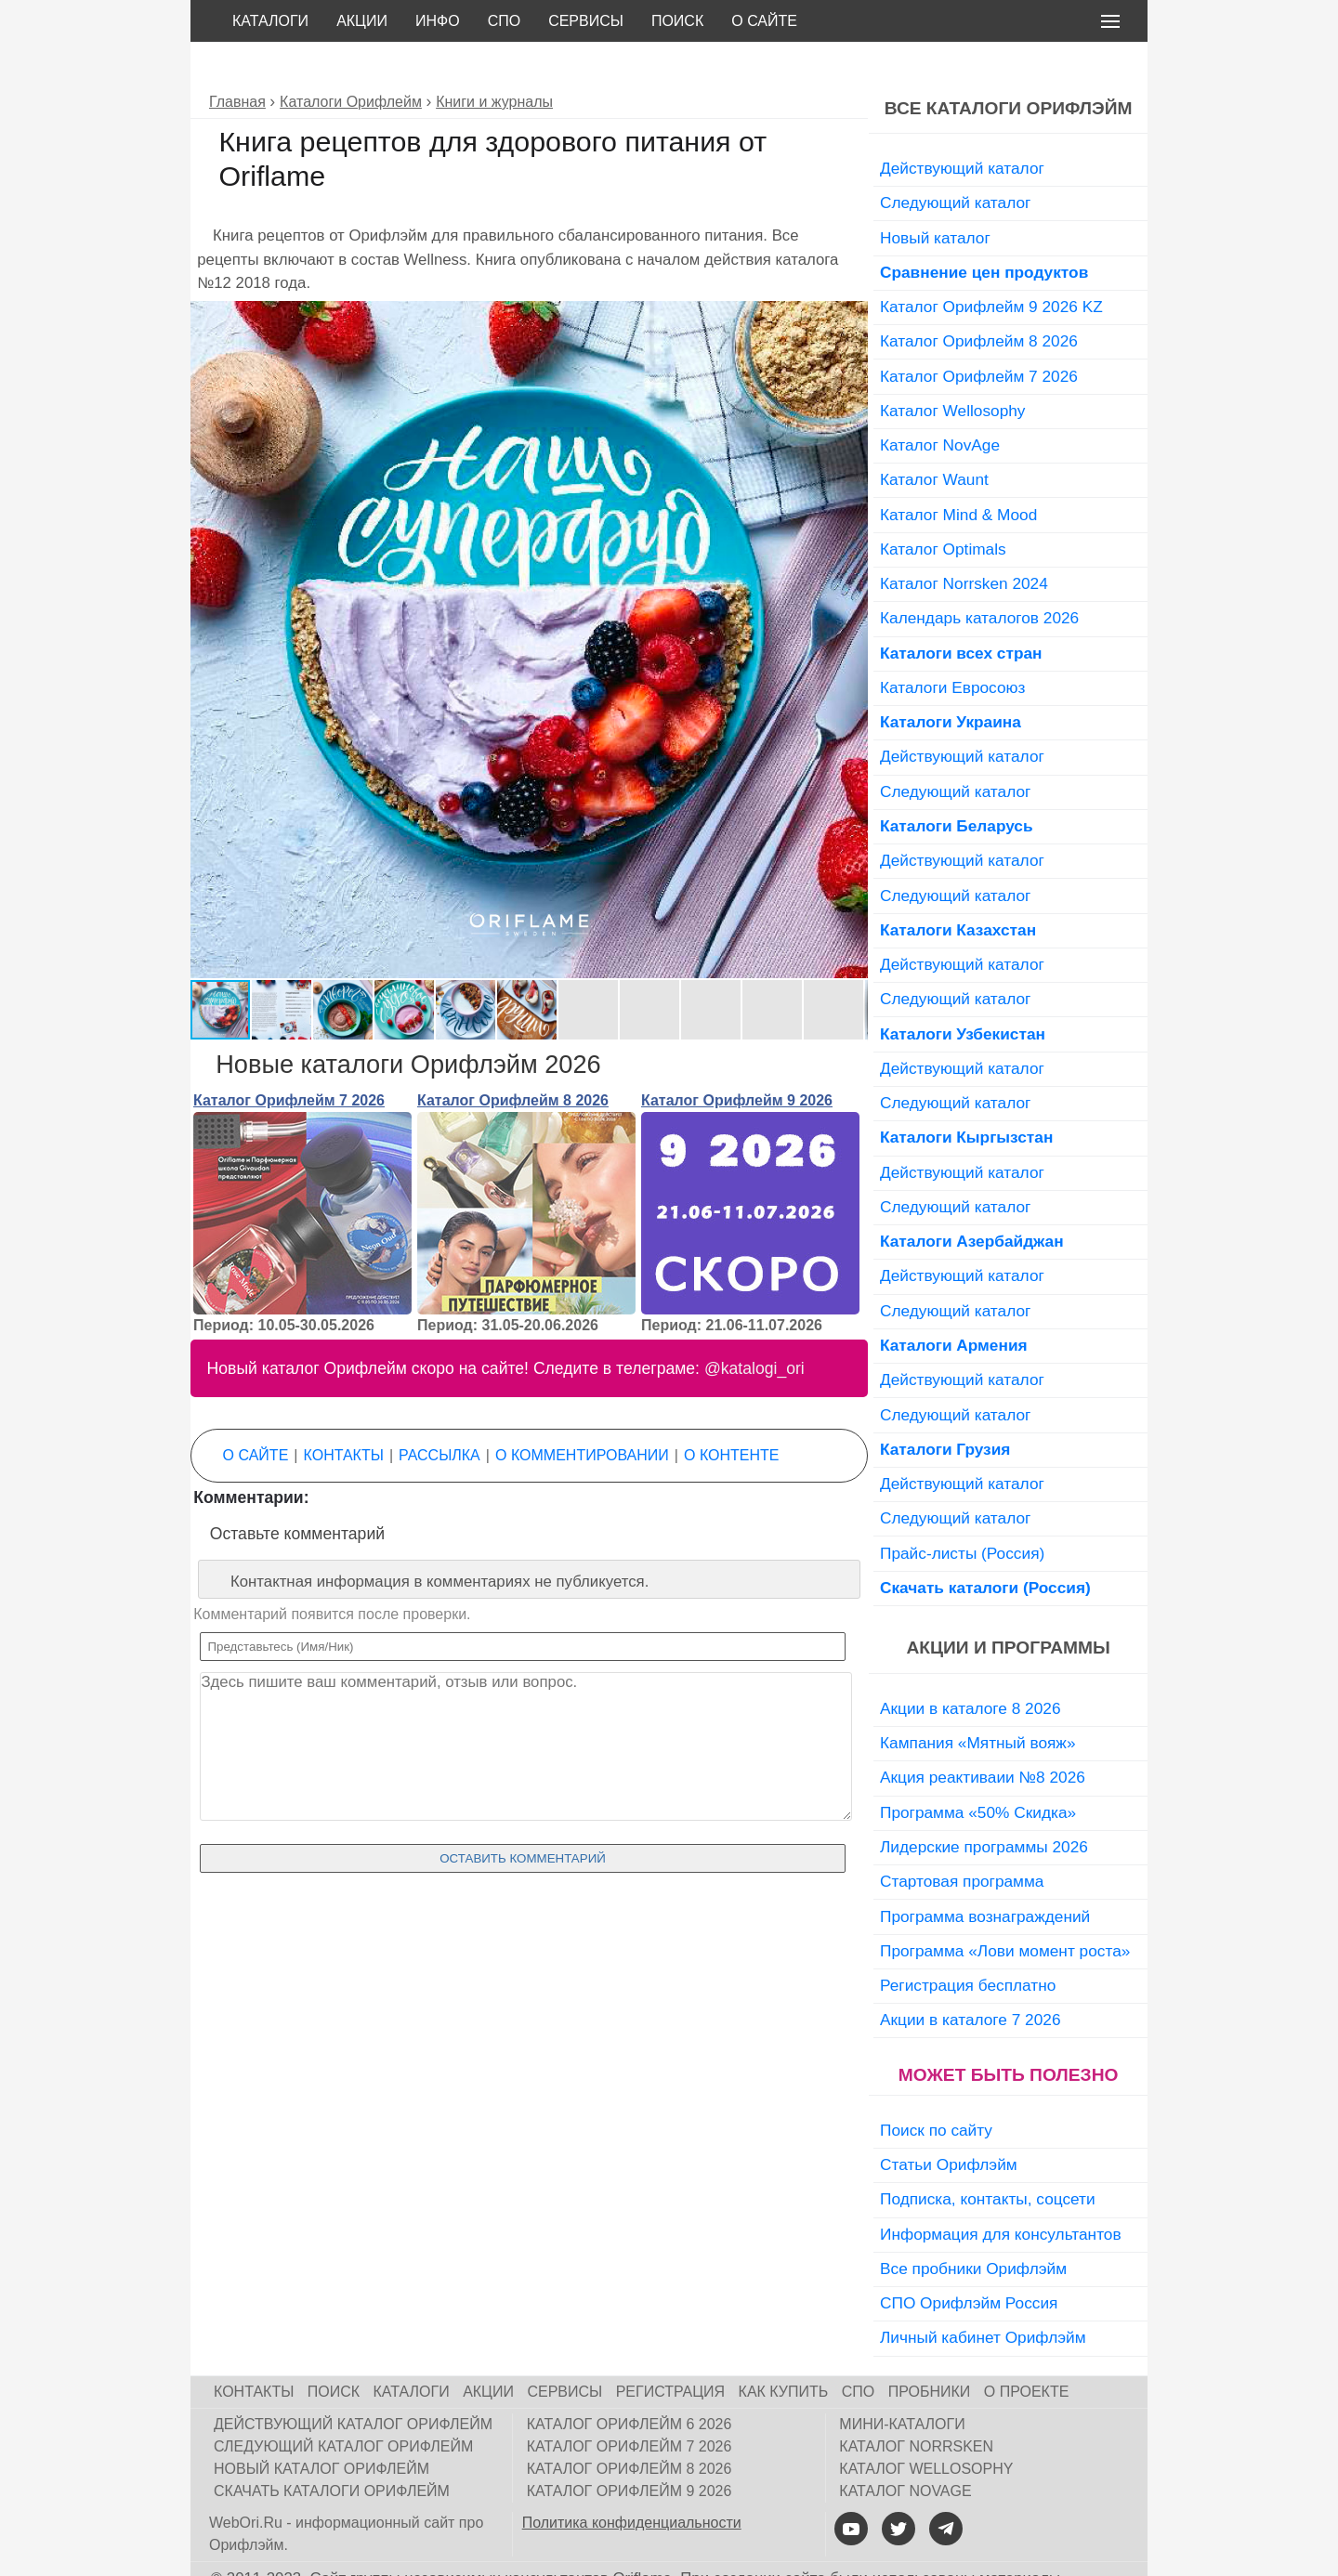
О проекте (1026, 2350)
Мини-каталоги (901, 2382)
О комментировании (582, 1413)
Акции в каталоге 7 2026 (970, 1977)
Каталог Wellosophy (953, 369)
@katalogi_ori (754, 1326)
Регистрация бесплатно (968, 1943)
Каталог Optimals (943, 507)
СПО (504, 21)
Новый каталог (935, 196)
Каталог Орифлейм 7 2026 (289, 1058)
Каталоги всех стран (961, 611)
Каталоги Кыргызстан (966, 1095)
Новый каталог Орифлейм (321, 2427)
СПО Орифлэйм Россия (968, 2261)
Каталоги (270, 21)
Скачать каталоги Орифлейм (332, 2449)
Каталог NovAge (940, 403)
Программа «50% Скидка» (978, 1770)
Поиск (677, 21)
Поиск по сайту (936, 2088)
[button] (851, 276)
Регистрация (670, 2350)
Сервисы (585, 21)
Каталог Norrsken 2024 (964, 541)
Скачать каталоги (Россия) (985, 1545)
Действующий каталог (962, 126)
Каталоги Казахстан (958, 888)
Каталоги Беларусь (956, 784)
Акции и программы (1007, 1605)
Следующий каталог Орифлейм (343, 2405)
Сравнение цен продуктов (984, 230)
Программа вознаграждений (985, 1874)
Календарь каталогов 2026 (979, 576)
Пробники (929, 2350)
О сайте (764, 21)
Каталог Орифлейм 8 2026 (513, 1058)
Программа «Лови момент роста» (1005, 1909)
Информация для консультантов (1001, 2192)
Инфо (437, 21)
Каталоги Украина (950, 680)
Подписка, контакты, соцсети (987, 2157)
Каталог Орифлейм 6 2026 (629, 2382)
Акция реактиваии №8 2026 (982, 1735)
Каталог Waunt (934, 437)
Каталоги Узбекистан (962, 992)
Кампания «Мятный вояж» (978, 1701)
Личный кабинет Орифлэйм (983, 2295)
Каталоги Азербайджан (972, 1199)
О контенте (731, 1413)
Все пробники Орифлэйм (973, 2226)
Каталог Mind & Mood (958, 473)
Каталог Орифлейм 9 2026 (737, 1058)
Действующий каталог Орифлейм (353, 2382)
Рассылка (439, 1413)
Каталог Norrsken (916, 2405)
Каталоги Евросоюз (952, 645)
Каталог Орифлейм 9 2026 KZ (991, 264)
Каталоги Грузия (945, 1407)
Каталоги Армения (954, 1303)
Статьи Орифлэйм (948, 2122)
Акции (361, 21)
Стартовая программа (961, 1839)
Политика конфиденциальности (631, 2481)
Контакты (344, 1413)
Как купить (784, 2350)
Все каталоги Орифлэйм (1009, 66)
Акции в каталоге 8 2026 (970, 1666)
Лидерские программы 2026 (984, 1805)
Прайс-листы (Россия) (962, 1511)
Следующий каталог (955, 160)
